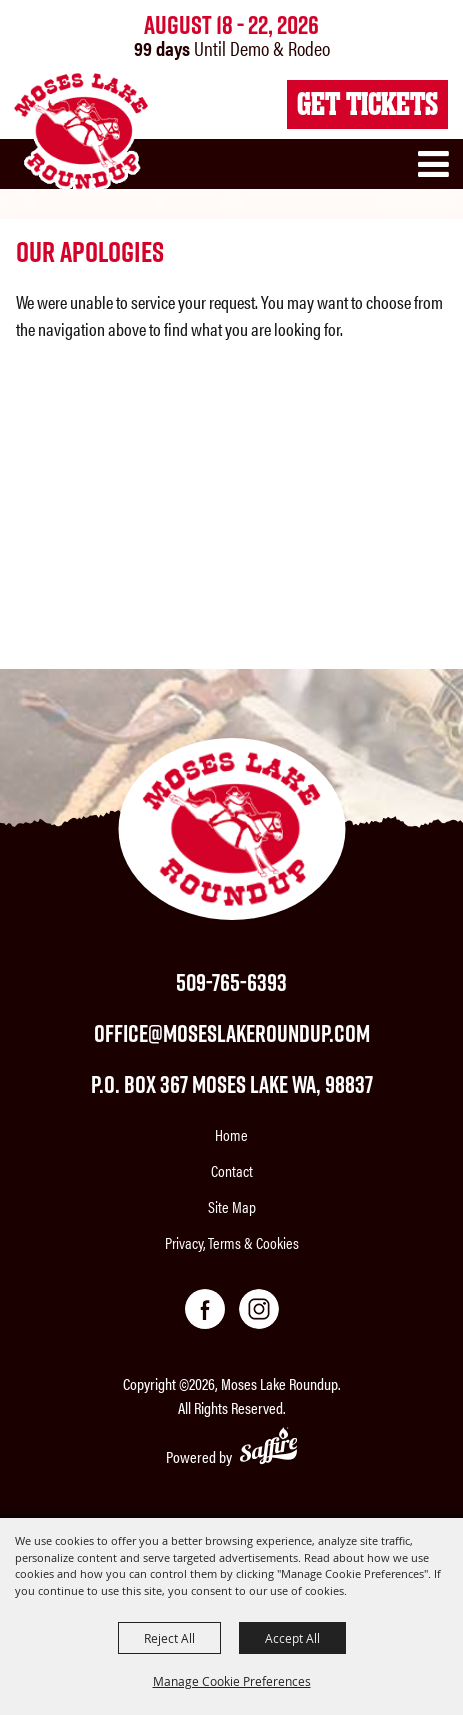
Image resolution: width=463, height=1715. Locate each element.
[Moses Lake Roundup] (80, 131)
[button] (439, 173)
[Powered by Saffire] (268, 1448)
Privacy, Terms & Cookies (232, 1242)
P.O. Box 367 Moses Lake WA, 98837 (232, 1084)
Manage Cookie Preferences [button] (232, 1681)
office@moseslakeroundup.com (232, 1033)
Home (231, 1134)
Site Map (232, 1206)
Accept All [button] (292, 1638)
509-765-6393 (231, 982)
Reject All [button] (169, 1638)
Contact (232, 1170)
